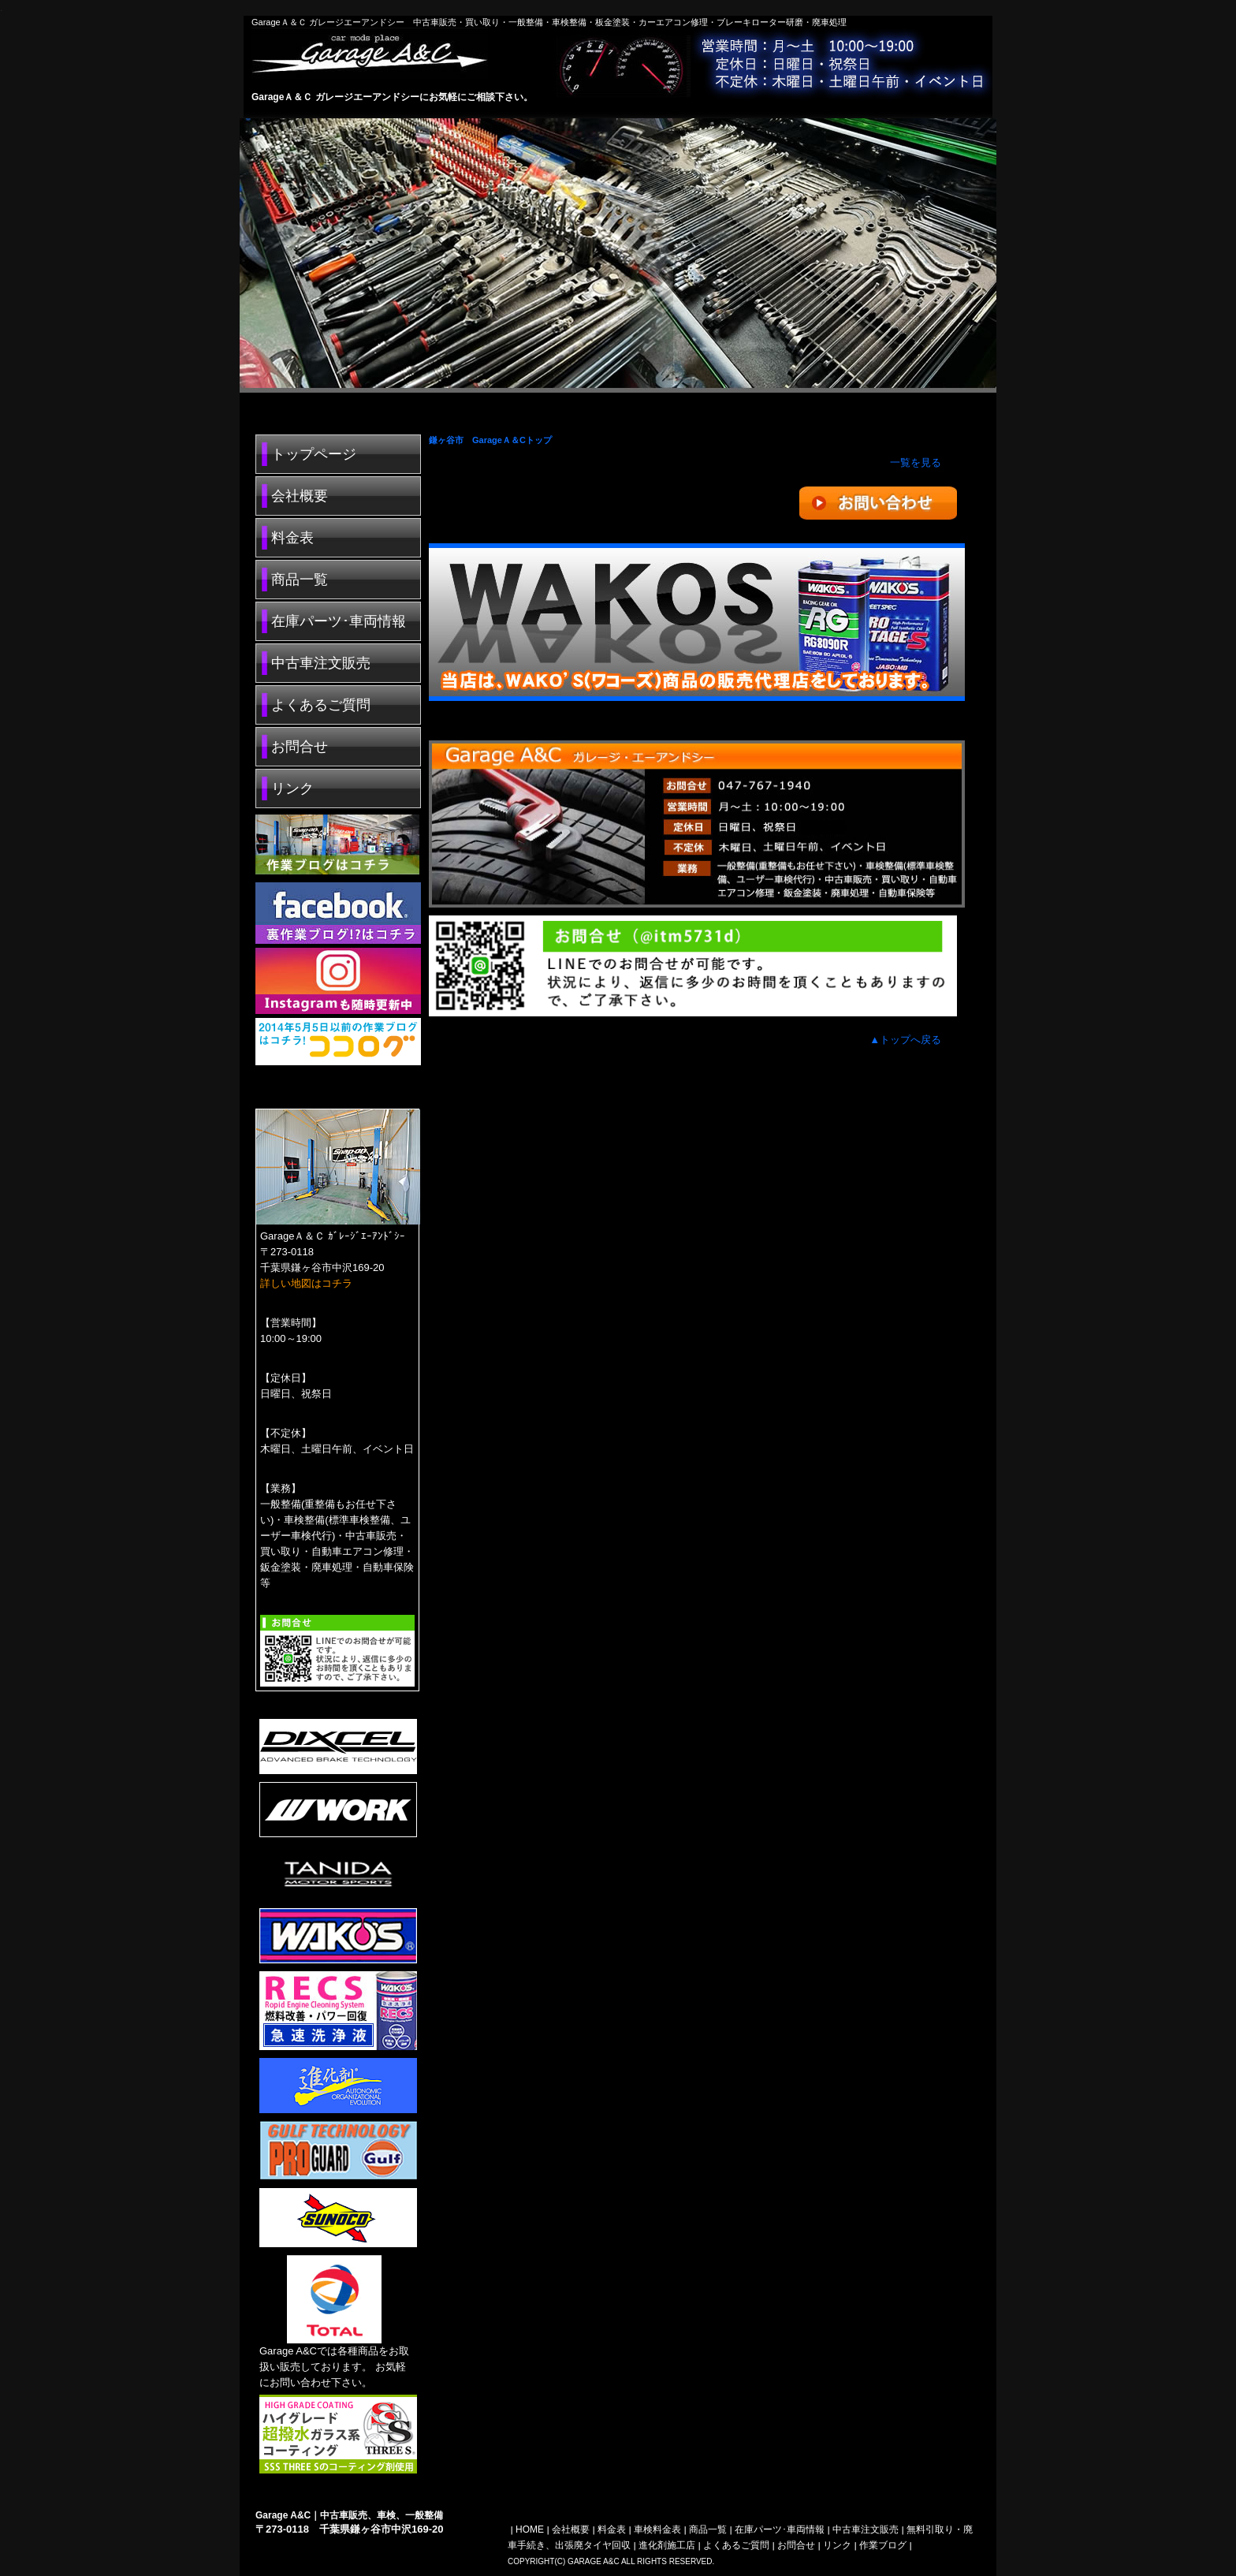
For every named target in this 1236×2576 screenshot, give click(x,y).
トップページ (313, 454)
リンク (292, 788)
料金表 (292, 538)
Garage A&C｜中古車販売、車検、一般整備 (349, 2515)
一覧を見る (915, 462)
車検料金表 (657, 2529)
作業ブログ (883, 2545)
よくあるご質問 (320, 705)
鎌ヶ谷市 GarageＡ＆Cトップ (490, 440)
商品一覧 (299, 579)
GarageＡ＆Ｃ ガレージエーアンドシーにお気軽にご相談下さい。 (392, 97)
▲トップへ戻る (905, 1040)
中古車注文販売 (320, 663)
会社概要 (299, 496)
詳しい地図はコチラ (306, 1283)
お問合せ (299, 747)
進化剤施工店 (666, 2545)
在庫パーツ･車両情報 (338, 621)
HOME (530, 2529)
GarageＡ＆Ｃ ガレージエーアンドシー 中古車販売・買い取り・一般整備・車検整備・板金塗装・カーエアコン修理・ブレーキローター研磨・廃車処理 (549, 22)
